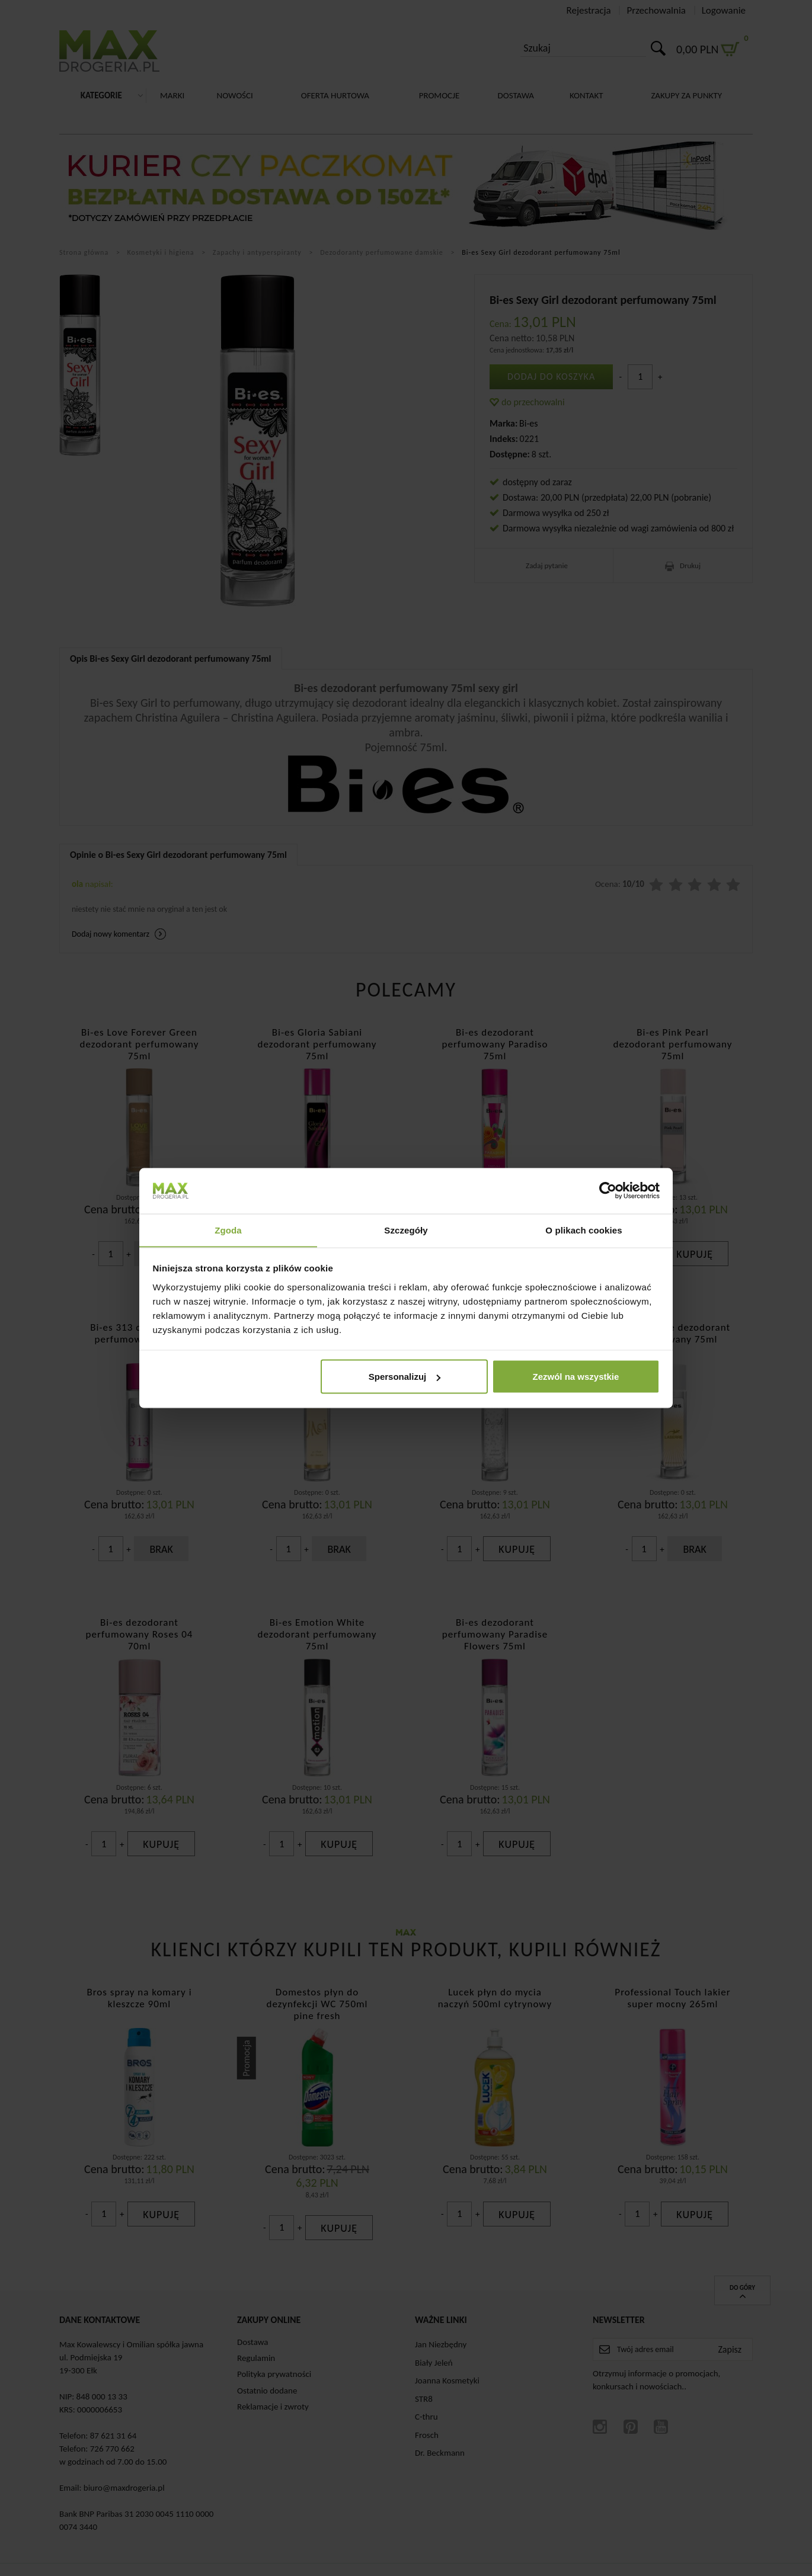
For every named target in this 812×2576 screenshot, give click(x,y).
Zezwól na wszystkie (575, 1377)
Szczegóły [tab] (405, 1230)
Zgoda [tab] (228, 1230)
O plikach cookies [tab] (583, 1230)
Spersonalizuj (405, 1377)
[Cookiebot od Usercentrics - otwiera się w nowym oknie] (608, 1190)
